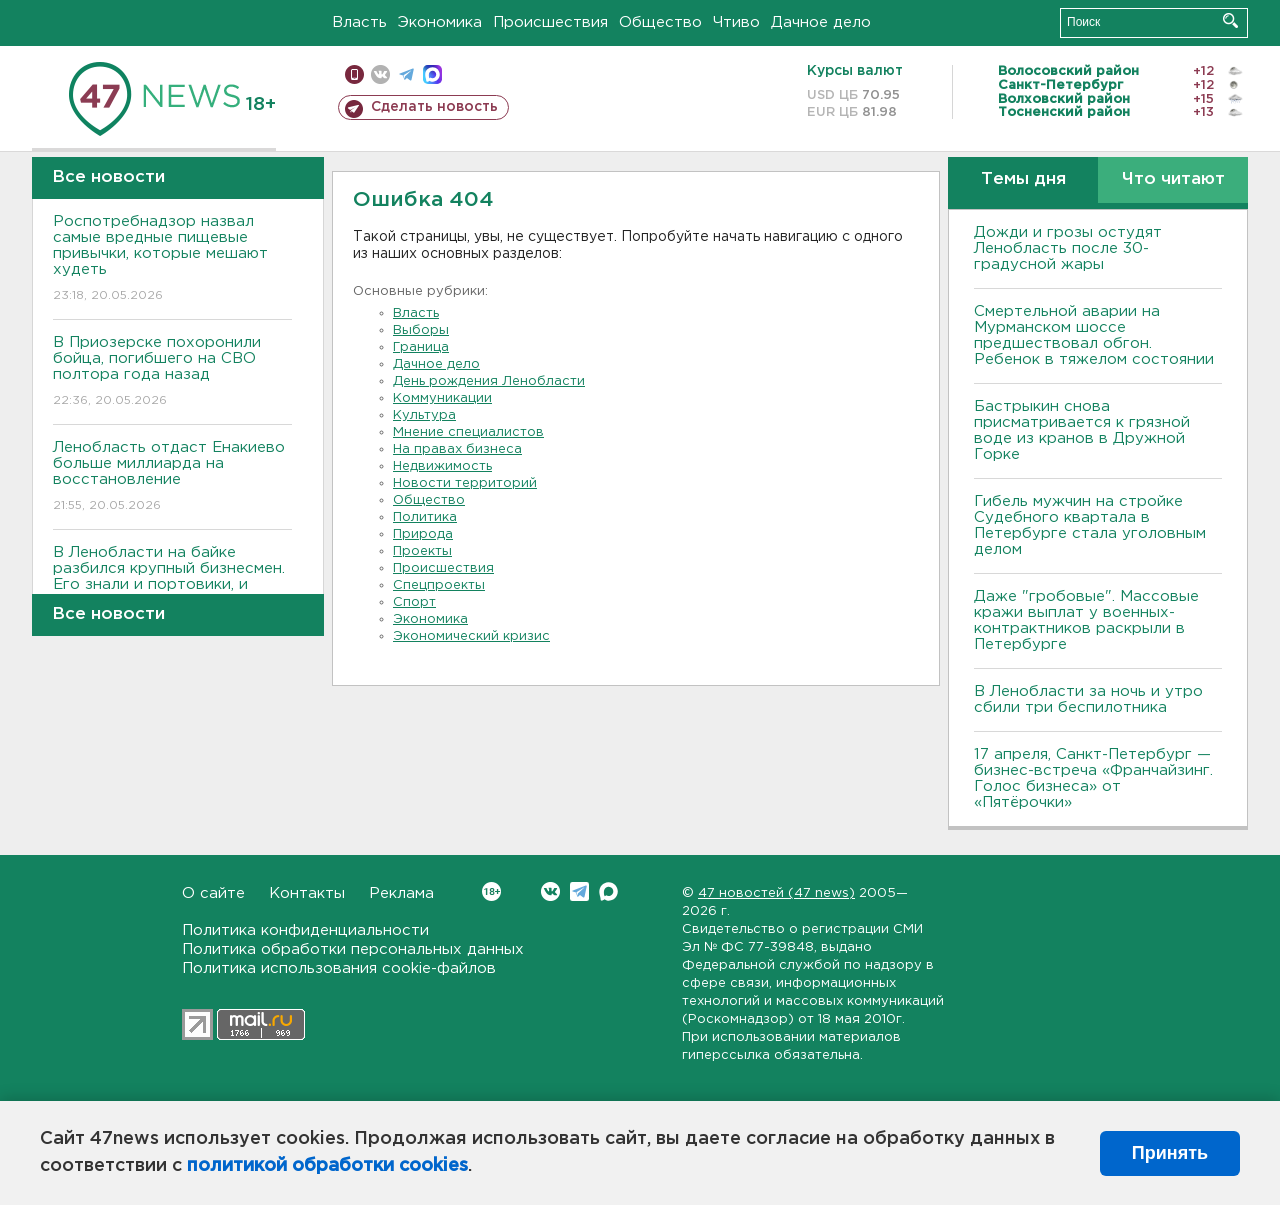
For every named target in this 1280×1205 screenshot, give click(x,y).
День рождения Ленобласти (489, 381)
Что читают (1173, 179)
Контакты (307, 893)
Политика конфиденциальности (305, 930)
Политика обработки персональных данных (353, 949)
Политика (425, 517)
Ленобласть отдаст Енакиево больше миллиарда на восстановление (172, 477)
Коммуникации (442, 398)
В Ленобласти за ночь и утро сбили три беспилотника (1088, 699)
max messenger (432, 74)
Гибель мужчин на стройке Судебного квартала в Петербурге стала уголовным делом (1090, 525)
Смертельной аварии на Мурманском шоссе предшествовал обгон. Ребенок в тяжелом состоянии (1094, 335)
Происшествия (550, 22)
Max (608, 891)
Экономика (440, 22)
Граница (421, 347)
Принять (1170, 1153)
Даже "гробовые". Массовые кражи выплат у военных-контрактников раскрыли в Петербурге (1086, 620)
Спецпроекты (439, 585)
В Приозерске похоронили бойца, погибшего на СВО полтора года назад (172, 372)
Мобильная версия (354, 74)
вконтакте (380, 74)
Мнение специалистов (468, 432)
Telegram (579, 891)
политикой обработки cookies (327, 1166)
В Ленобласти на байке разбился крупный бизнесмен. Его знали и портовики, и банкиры (172, 590)
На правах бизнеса (457, 449)
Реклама (401, 893)
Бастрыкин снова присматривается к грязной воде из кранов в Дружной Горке (1082, 430)
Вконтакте (491, 891)
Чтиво (736, 22)
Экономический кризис (471, 636)
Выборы (421, 330)
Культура (424, 415)
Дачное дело (821, 22)
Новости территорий (465, 483)
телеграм (406, 74)
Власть (359, 22)
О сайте (213, 893)
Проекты (422, 551)
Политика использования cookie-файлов (339, 968)
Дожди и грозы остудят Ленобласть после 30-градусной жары (1068, 248)
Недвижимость (442, 466)
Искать (1230, 20)
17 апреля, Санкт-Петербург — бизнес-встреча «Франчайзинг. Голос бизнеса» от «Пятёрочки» (1093, 778)
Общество (660, 22)
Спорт (414, 602)
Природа (423, 534)
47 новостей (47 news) (776, 893)
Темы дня (1023, 179)
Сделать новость (434, 107)
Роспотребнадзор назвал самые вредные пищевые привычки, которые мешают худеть (172, 259)
